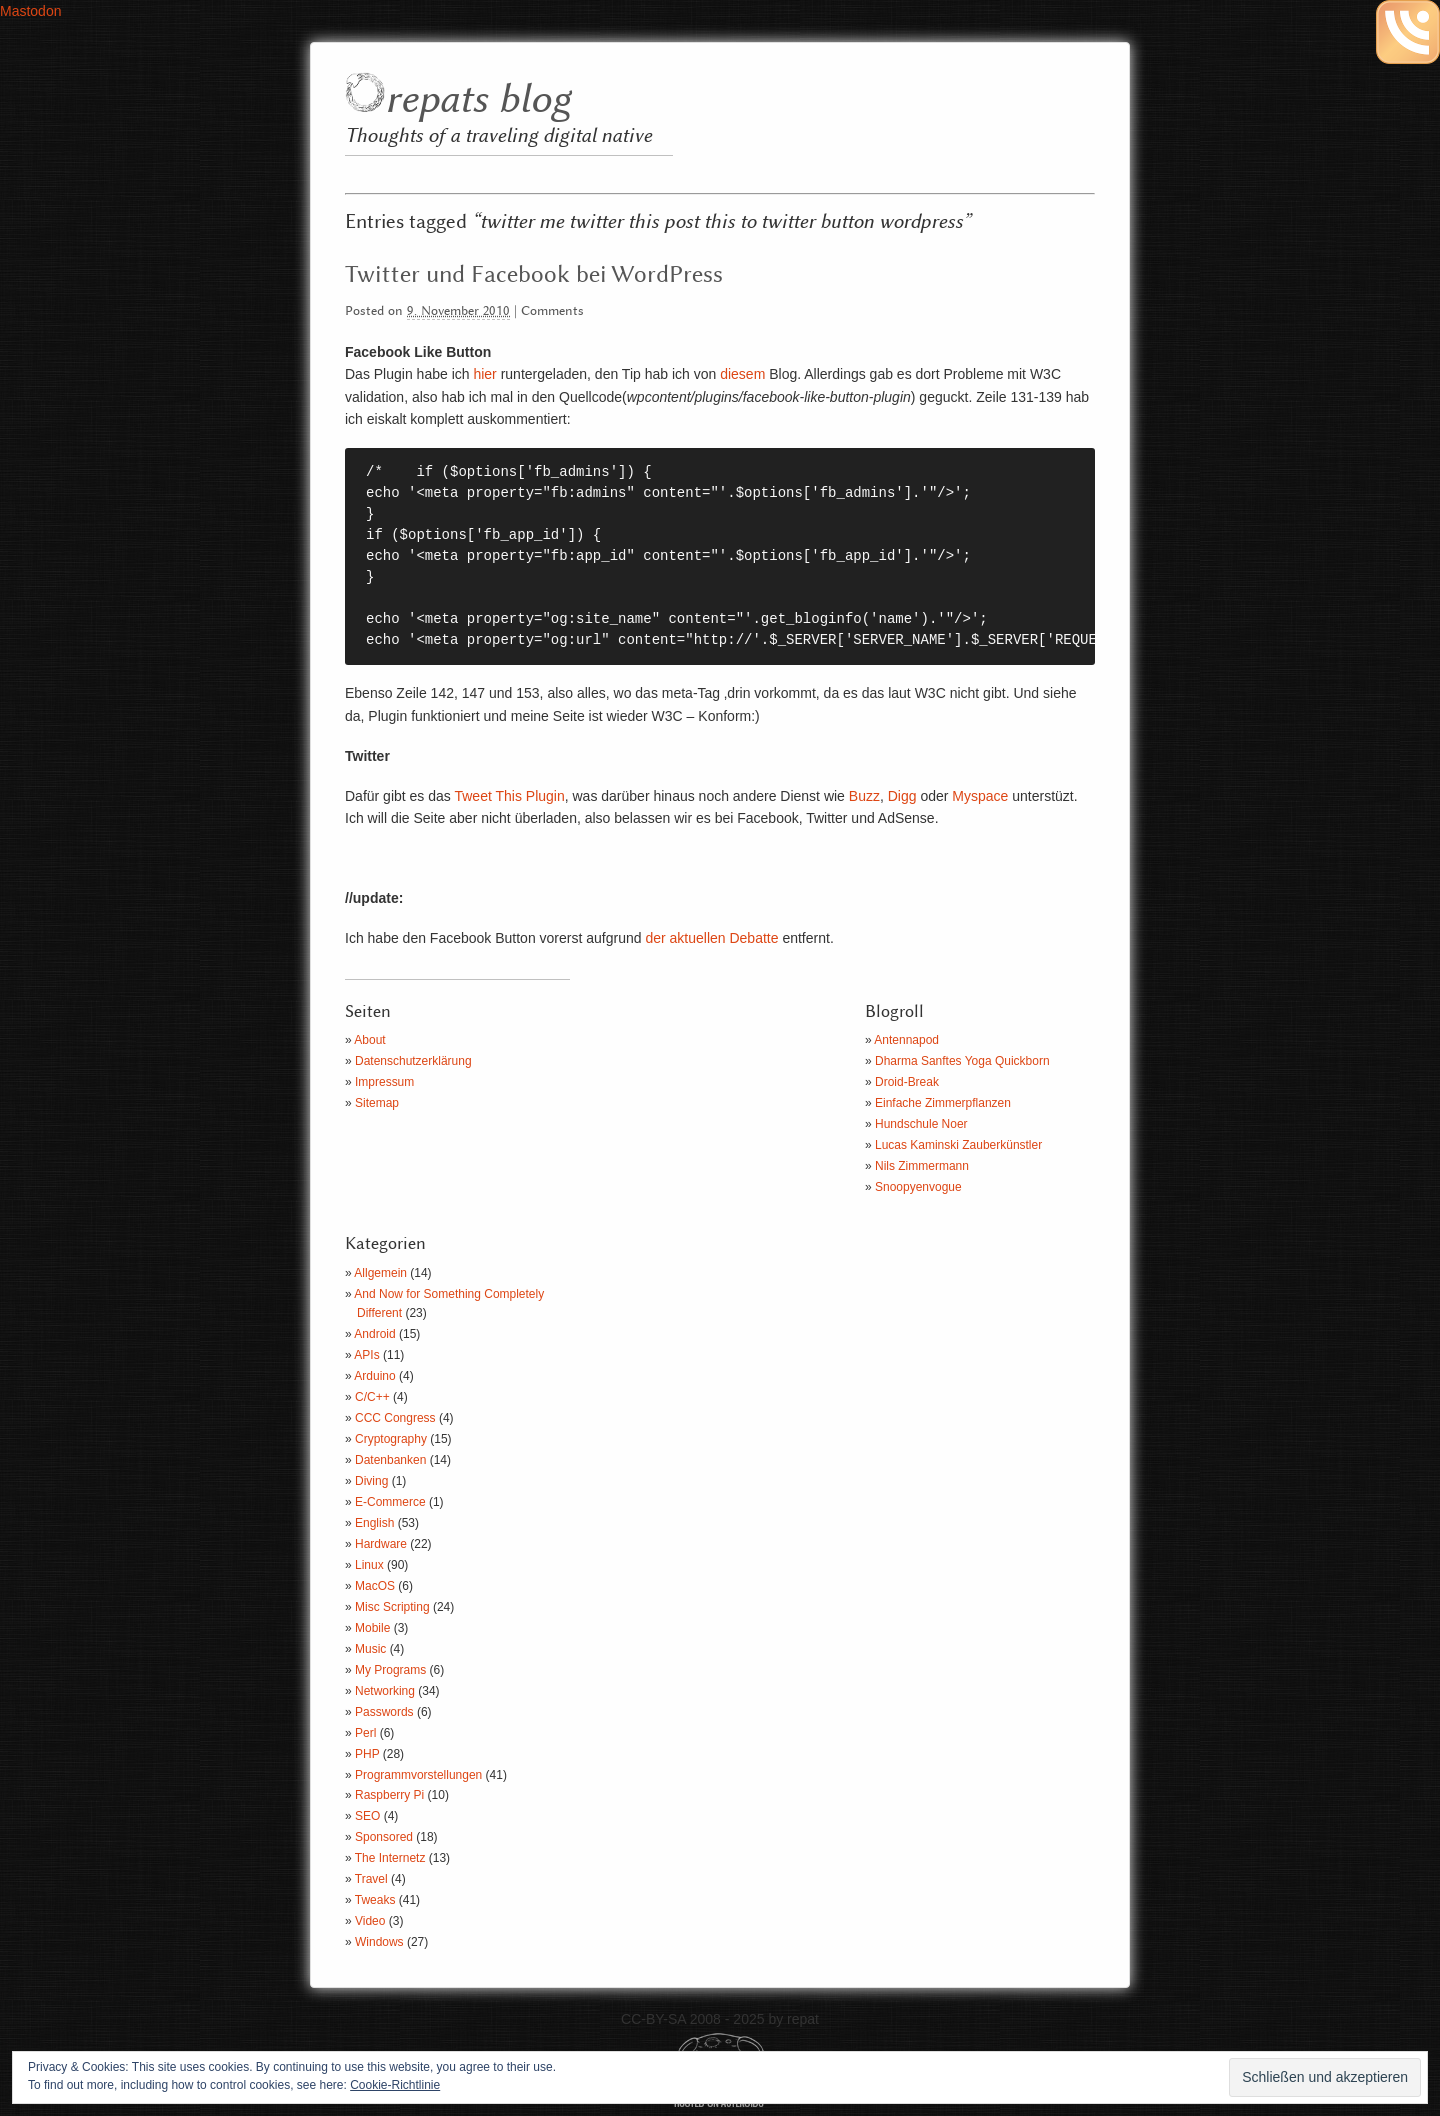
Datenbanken (390, 1460)
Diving (371, 1481)
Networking (385, 1691)
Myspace (980, 796)
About (369, 1040)
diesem (742, 374)
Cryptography (391, 1439)
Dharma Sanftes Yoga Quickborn (962, 1061)
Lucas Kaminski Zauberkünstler (958, 1145)
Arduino (374, 1376)
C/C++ (372, 1397)
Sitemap (377, 1103)
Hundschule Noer (921, 1124)
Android (374, 1334)
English (374, 1523)
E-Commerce (390, 1502)
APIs (366, 1355)
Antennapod (906, 1040)
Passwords (384, 1712)
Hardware (381, 1544)
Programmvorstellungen (418, 1775)
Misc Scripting (392, 1607)
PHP (367, 1754)
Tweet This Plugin (509, 796)
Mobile (372, 1628)
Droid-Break (907, 1082)
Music (370, 1649)
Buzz (864, 796)
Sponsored (384, 1837)
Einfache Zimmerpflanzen (943, 1103)
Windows (379, 1942)
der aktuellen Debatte (711, 938)
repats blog (477, 100)
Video (370, 1921)
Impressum (384, 1082)
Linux (369, 1565)
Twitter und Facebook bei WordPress (534, 275)
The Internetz (390, 1858)
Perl (365, 1733)
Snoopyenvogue (918, 1187)
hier (484, 374)
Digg (902, 796)
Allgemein (380, 1273)
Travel (371, 1879)
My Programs (390, 1670)
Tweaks (375, 1900)
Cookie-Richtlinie (395, 2085)
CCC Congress (395, 1418)
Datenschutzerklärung (413, 1061)
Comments (552, 311)
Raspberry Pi (389, 1795)
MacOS (375, 1586)
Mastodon (30, 11)
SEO (367, 1816)
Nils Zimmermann (922, 1166)
